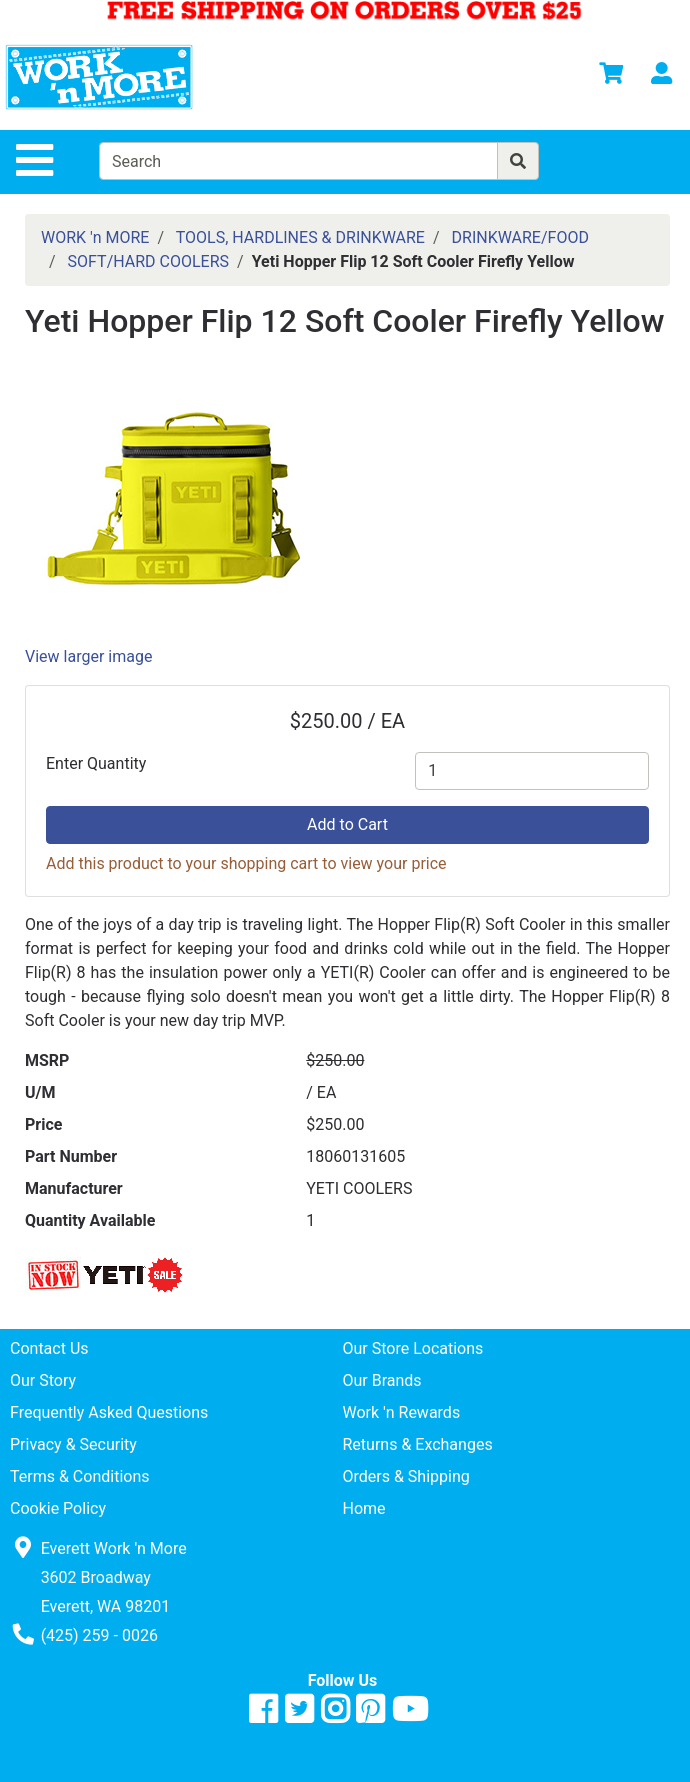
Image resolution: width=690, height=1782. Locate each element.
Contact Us (49, 1348)
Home (364, 1508)
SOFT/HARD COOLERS (148, 261)
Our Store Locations (413, 1348)
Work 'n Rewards (402, 1412)
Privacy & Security (73, 1444)
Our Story (43, 1380)
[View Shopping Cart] (611, 76)
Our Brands (382, 1380)
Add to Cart (347, 824)
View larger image (88, 656)
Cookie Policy (58, 1508)
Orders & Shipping (406, 1476)
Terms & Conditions (80, 1476)
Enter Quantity (96, 763)
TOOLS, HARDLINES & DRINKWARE (300, 237)
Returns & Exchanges (418, 1444)
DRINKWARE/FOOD (520, 237)
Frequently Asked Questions (109, 1412)
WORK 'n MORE (95, 237)
